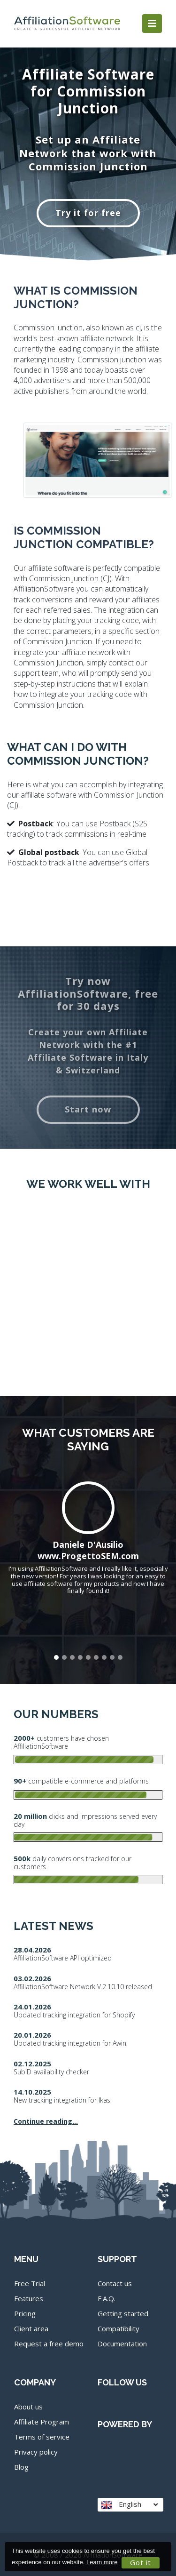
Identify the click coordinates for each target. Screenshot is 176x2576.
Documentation (122, 2343)
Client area (31, 2328)
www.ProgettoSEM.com (88, 1555)
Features (28, 2298)
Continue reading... (46, 2121)
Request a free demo (49, 2343)
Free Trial (29, 2283)
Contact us (115, 2283)
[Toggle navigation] (152, 23)
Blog (21, 2467)
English (129, 2504)
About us (28, 2406)
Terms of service (41, 2436)
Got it (140, 2562)
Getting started (123, 2313)
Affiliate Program (41, 2421)
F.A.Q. (106, 2298)
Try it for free (88, 212)
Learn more (101, 2562)
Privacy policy (36, 2451)
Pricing (25, 2313)
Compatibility (118, 2328)
